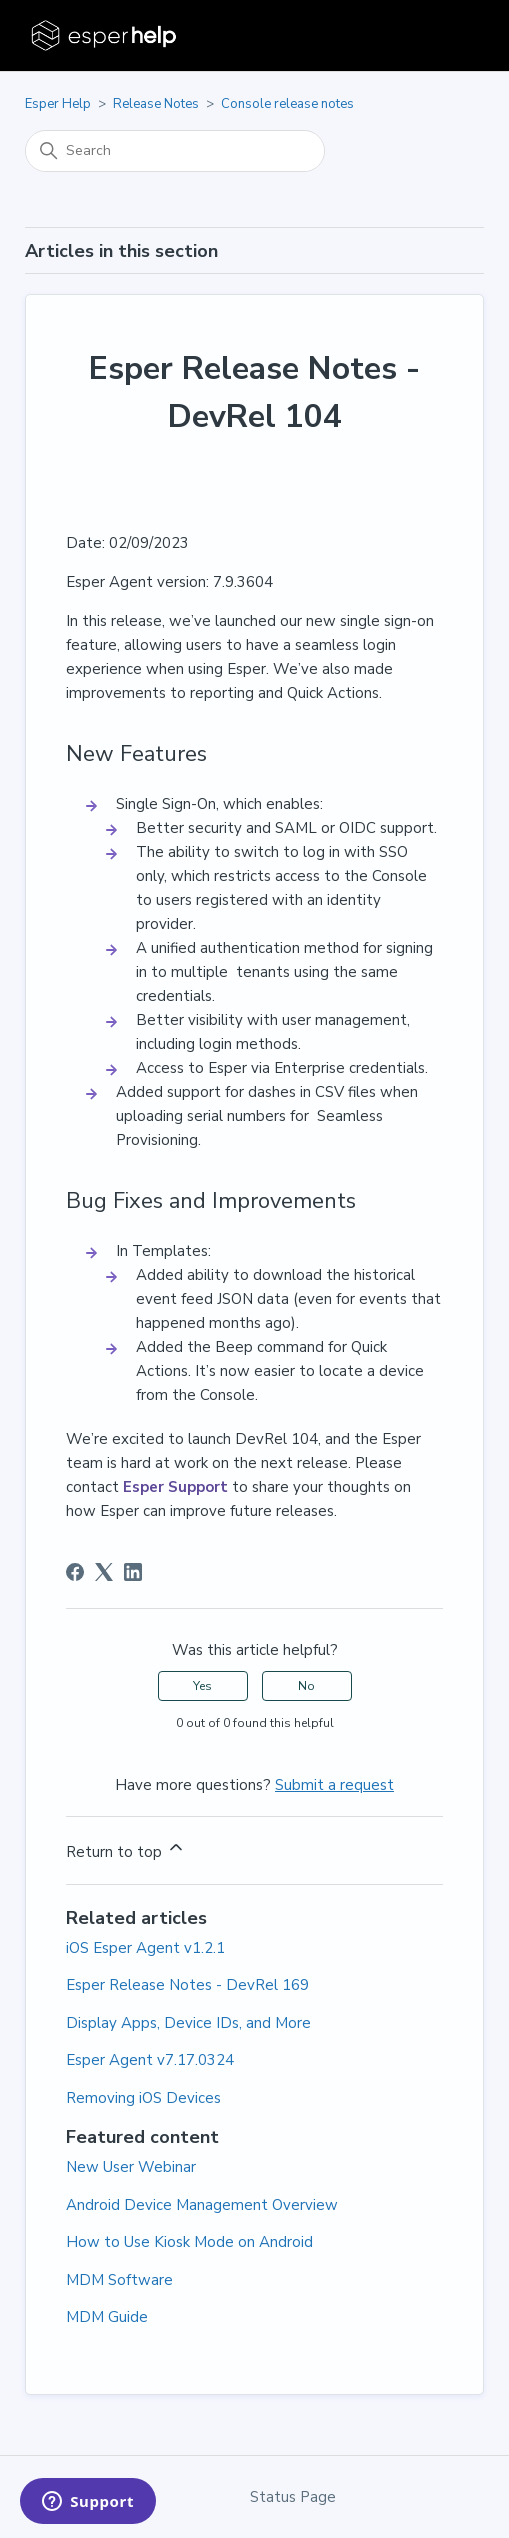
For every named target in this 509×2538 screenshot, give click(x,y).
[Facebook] (75, 1572)
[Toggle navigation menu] (448, 36)
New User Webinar (131, 2167)
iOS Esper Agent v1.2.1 (145, 1948)
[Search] (175, 151)
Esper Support (175, 1487)
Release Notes (156, 104)
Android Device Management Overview (202, 2205)
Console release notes (287, 104)
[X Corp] (104, 1572)
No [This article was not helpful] (306, 1686)
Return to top (126, 1849)
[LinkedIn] (133, 1572)
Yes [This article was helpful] (202, 1686)
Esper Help (58, 104)
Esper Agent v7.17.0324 (150, 2060)
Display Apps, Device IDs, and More (188, 2023)
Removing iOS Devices (143, 2098)
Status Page (293, 2497)
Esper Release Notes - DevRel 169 (187, 1985)
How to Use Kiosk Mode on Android (189, 2242)
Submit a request (334, 1785)
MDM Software (119, 2280)
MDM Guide (107, 2317)
